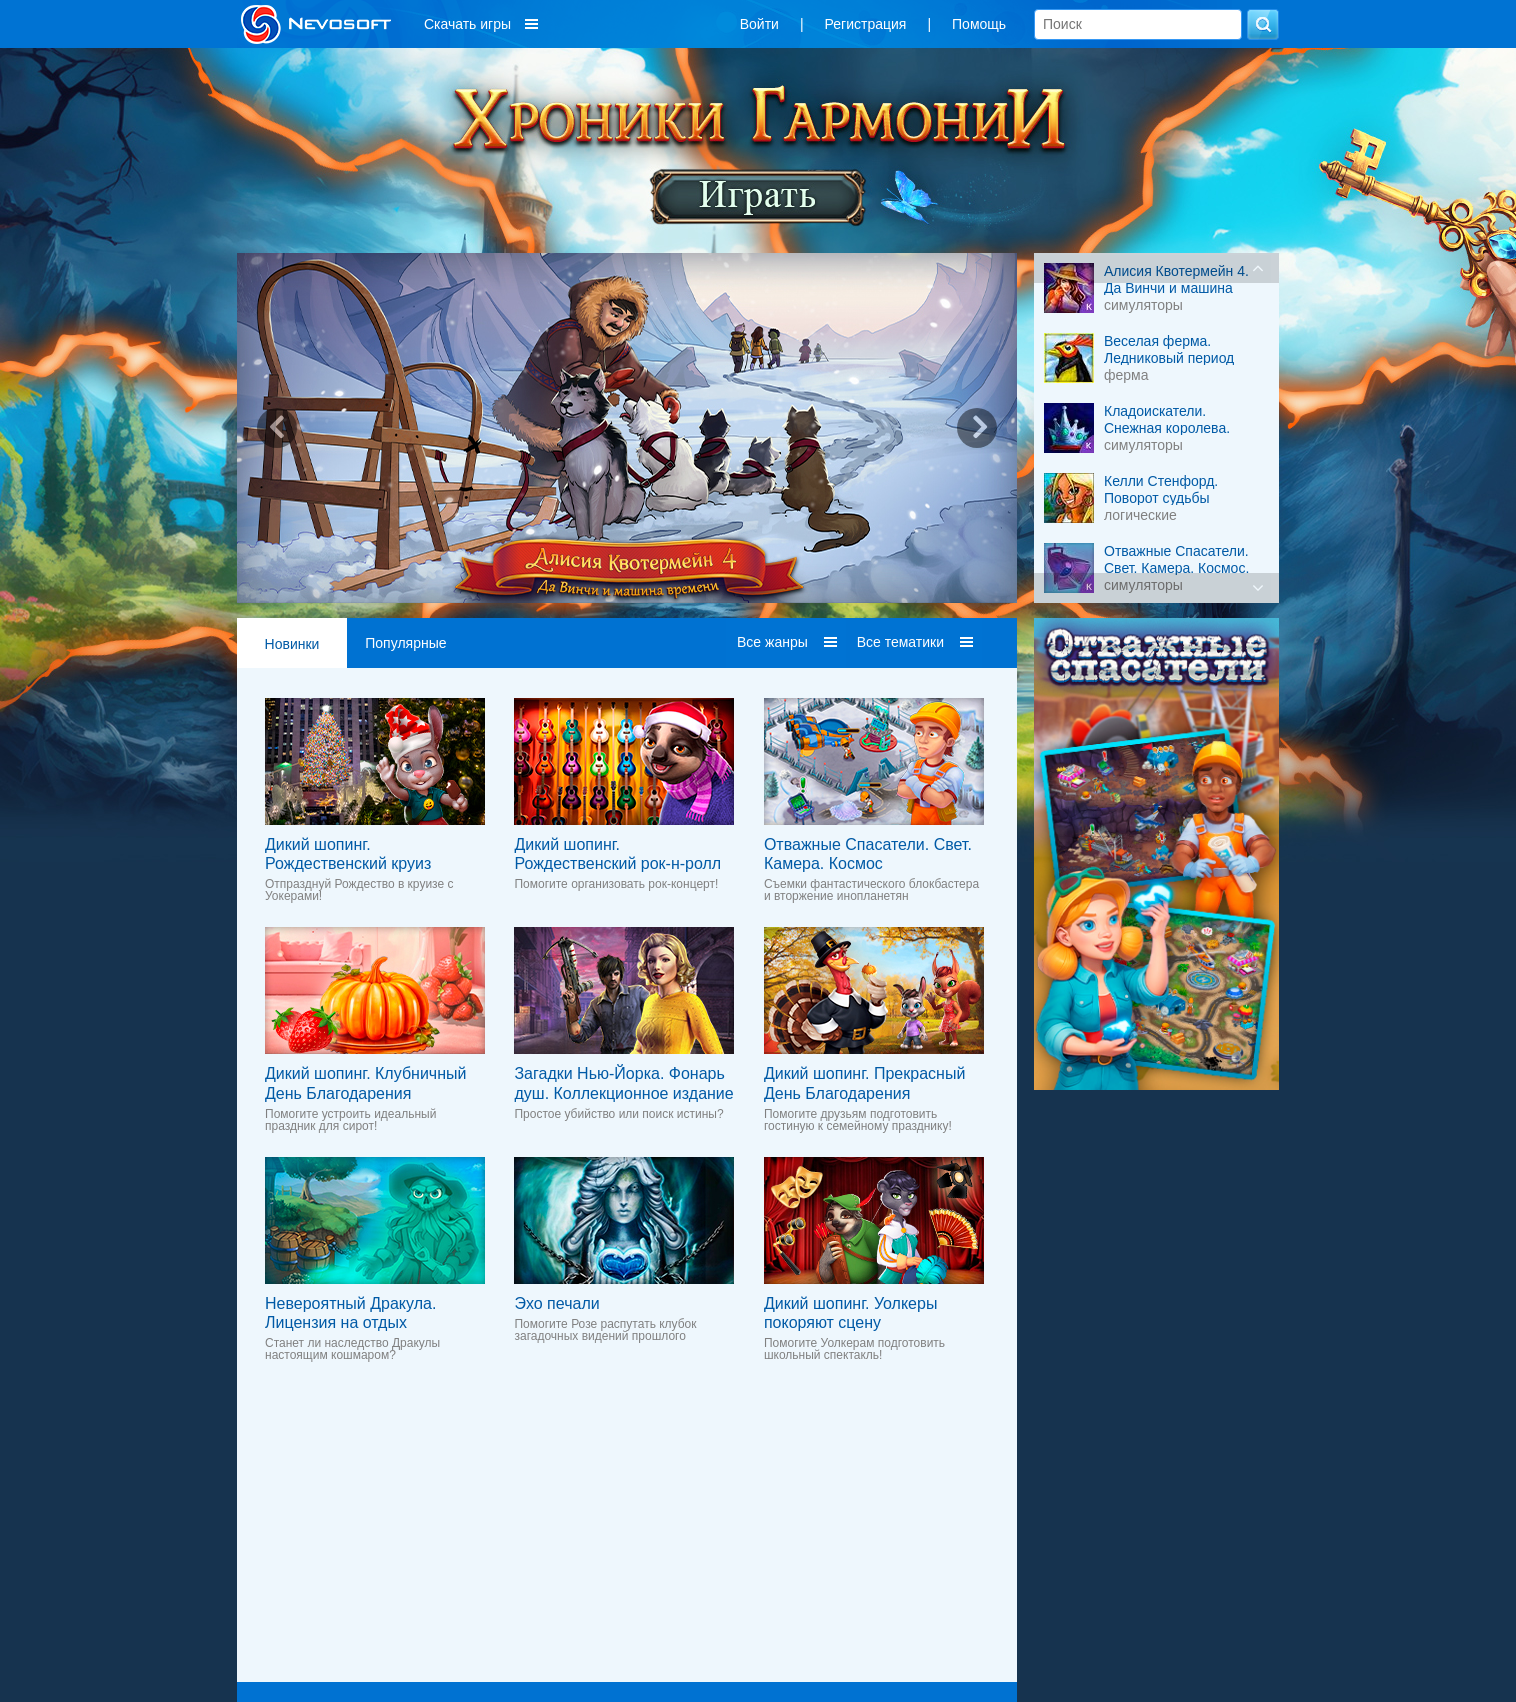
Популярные (405, 643)
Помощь (979, 24)
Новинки (292, 644)
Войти (759, 24)
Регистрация (866, 24)
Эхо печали (556, 1303)
